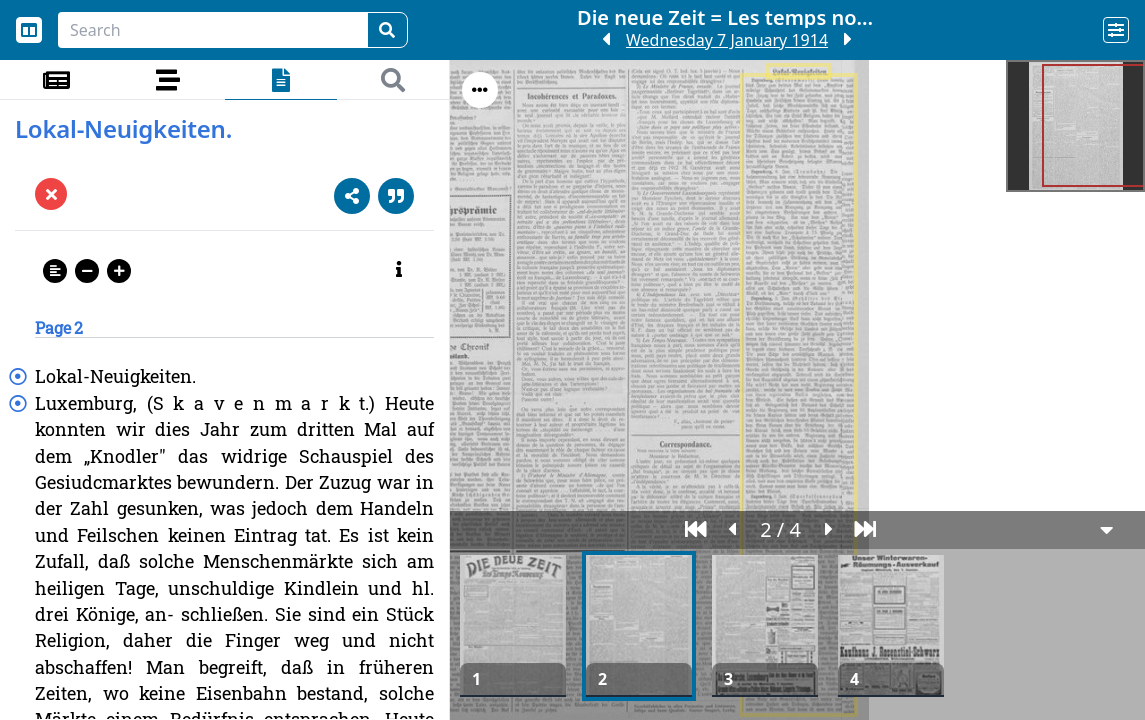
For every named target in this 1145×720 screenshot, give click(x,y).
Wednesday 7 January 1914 (727, 40)
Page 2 (59, 327)
